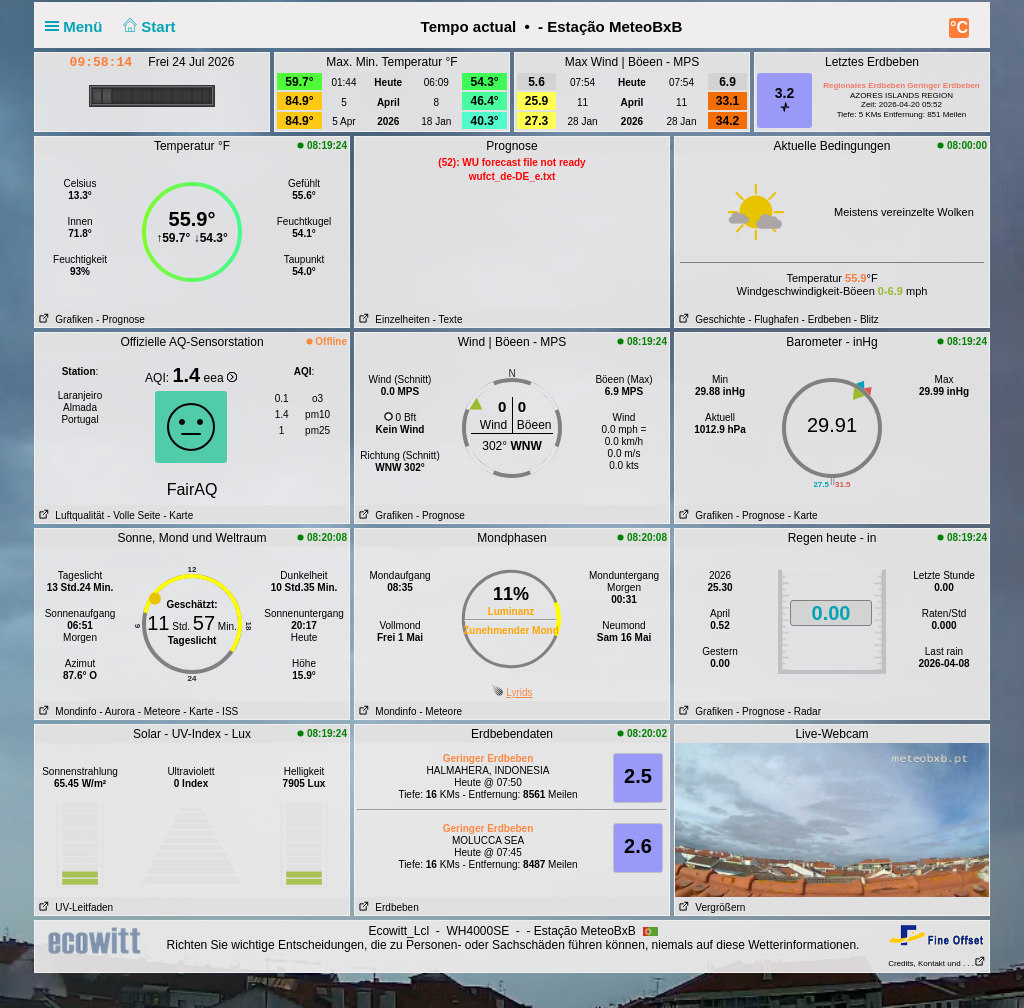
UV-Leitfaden (74, 907)
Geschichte (710, 319)
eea (220, 378)
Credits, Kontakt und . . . (937, 963)
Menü (78, 26)
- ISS (227, 711)
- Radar (804, 711)
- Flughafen (773, 319)
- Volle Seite (133, 515)
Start (147, 26)
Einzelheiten (392, 319)
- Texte (448, 319)
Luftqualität (69, 515)
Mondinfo (65, 711)
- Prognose (120, 319)
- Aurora (117, 711)
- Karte (176, 515)
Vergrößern (710, 907)
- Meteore (159, 711)
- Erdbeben (826, 319)
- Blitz (866, 319)
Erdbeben (387, 907)
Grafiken (64, 319)
